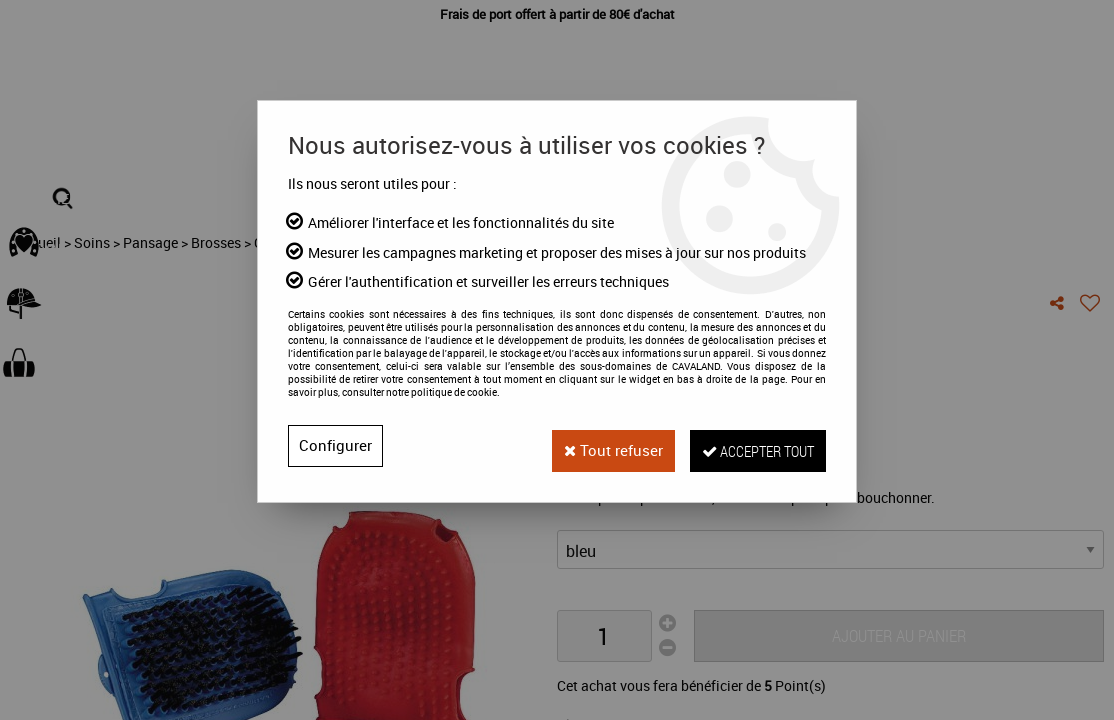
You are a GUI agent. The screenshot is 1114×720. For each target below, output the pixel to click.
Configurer (336, 446)
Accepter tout (749, 445)
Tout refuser (590, 446)
